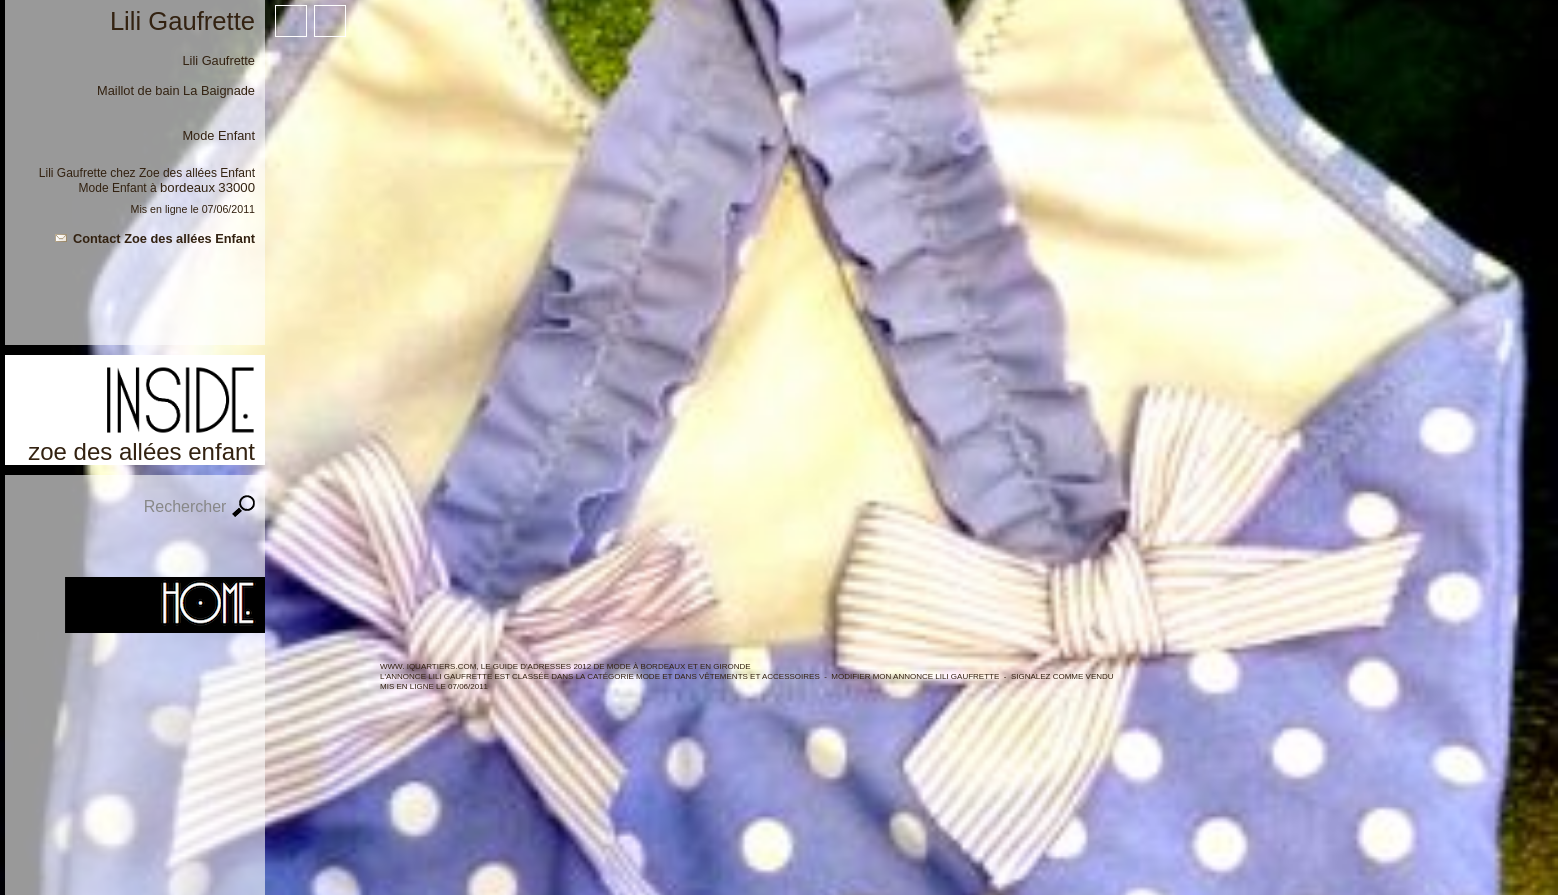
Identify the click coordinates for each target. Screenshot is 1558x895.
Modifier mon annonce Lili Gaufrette (915, 676)
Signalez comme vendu (1062, 676)
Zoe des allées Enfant (197, 173)
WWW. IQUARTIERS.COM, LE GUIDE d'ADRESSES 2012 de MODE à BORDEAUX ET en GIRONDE (565, 666)
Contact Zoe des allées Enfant (164, 238)
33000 (236, 187)
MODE (648, 676)
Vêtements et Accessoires (759, 676)
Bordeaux (187, 187)
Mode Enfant (113, 188)
